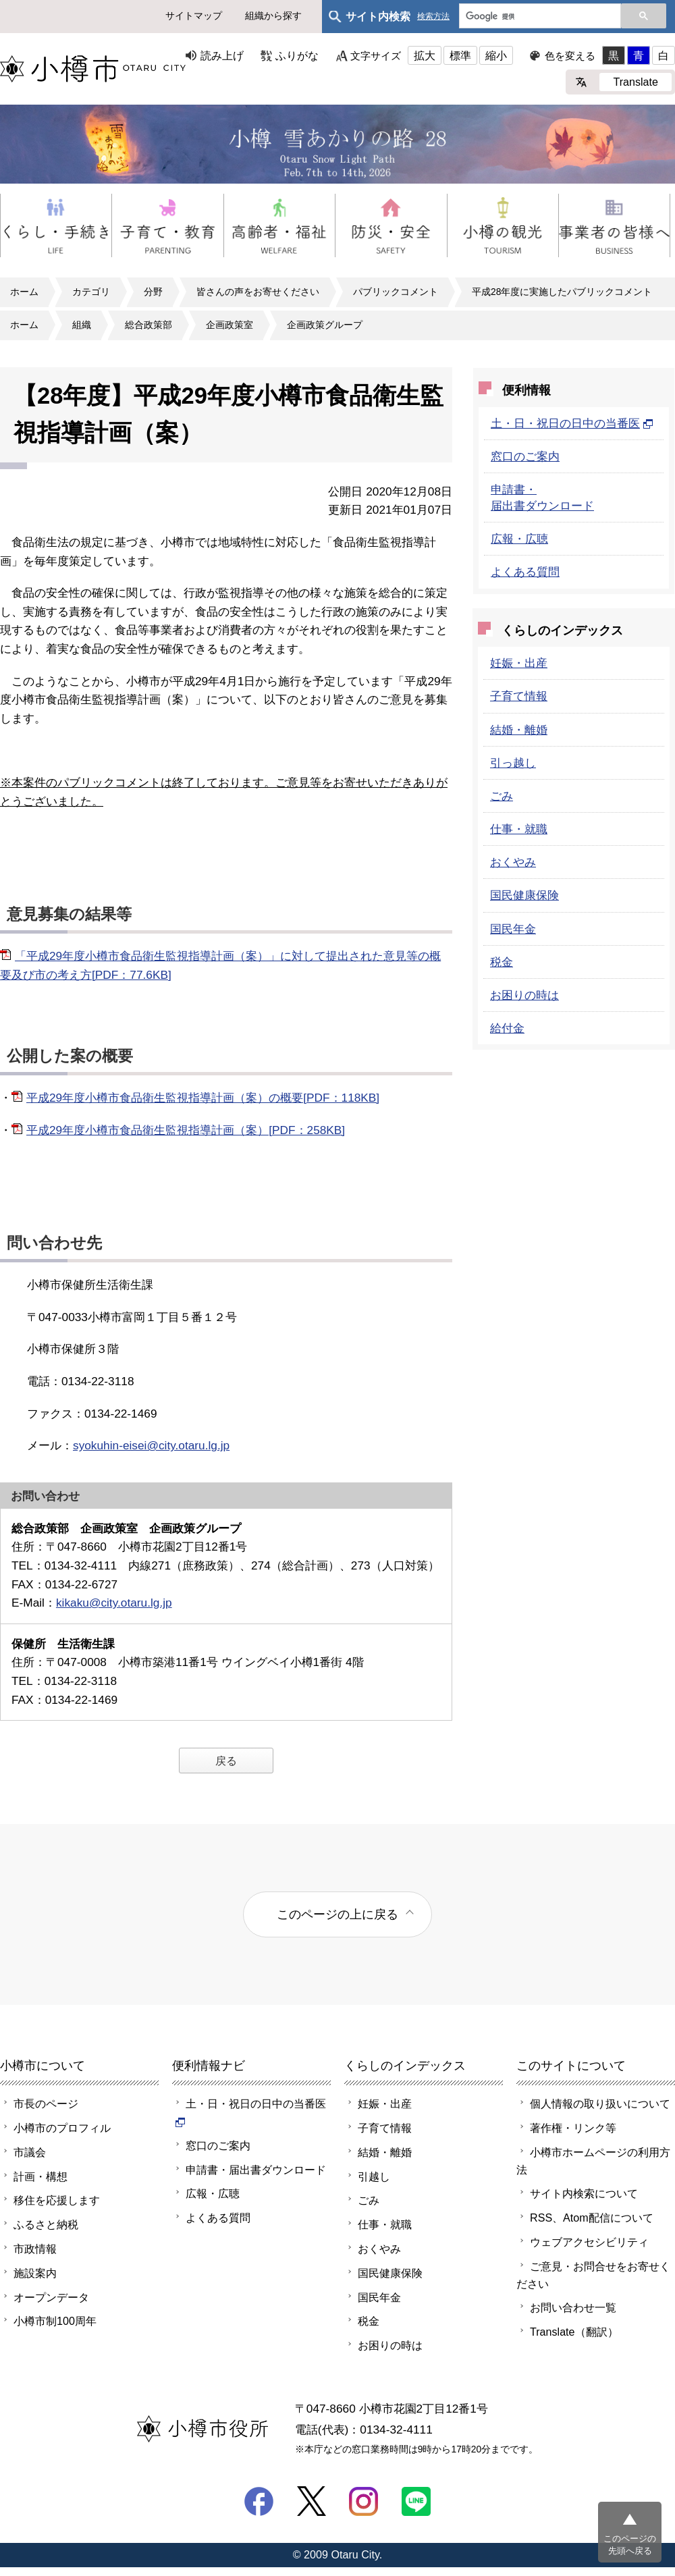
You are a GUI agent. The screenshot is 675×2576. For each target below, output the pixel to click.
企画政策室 (229, 324)
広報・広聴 (519, 538)
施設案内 (35, 2273)
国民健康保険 (524, 895)
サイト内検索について (584, 2193)
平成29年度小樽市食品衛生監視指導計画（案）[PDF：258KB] (185, 1130)
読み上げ (222, 55)
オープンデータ (51, 2297)
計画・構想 (41, 2176)
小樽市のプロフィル (62, 2128)
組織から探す (273, 15)
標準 (460, 55)
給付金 (507, 1028)
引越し (374, 2176)
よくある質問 (525, 572)
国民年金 (513, 929)
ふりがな (297, 55)
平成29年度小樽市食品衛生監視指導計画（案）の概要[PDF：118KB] (202, 1097)
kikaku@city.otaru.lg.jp (114, 1602)
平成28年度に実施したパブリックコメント (562, 291)
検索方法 (433, 16)
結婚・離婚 (518, 729)
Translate (635, 82)
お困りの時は (524, 995)
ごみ (501, 796)
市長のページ (46, 2103)
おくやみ (513, 862)
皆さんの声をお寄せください (257, 291)
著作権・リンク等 (573, 2128)
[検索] (539, 17)
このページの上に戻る (337, 1914)
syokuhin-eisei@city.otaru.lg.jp (151, 1445)
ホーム (24, 291)
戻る (226, 1760)
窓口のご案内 (525, 456)
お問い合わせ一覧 (573, 2307)
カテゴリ (91, 291)
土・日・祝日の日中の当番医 (572, 423)
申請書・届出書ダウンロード (256, 2170)
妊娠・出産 (518, 663)
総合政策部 (148, 324)
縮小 (496, 55)
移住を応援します (57, 2200)
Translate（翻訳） (574, 2332)
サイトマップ (193, 15)
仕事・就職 (518, 829)
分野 (153, 291)
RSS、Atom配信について (591, 2217)
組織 (81, 324)
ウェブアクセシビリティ (589, 2242)
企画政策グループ (324, 324)
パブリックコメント (395, 291)
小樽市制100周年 (55, 2321)
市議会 (30, 2152)
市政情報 (35, 2249)
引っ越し (513, 763)
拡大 (424, 55)
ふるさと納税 (46, 2224)
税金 (501, 962)
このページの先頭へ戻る (629, 2544)
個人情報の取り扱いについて (600, 2103)
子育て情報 (518, 696)
